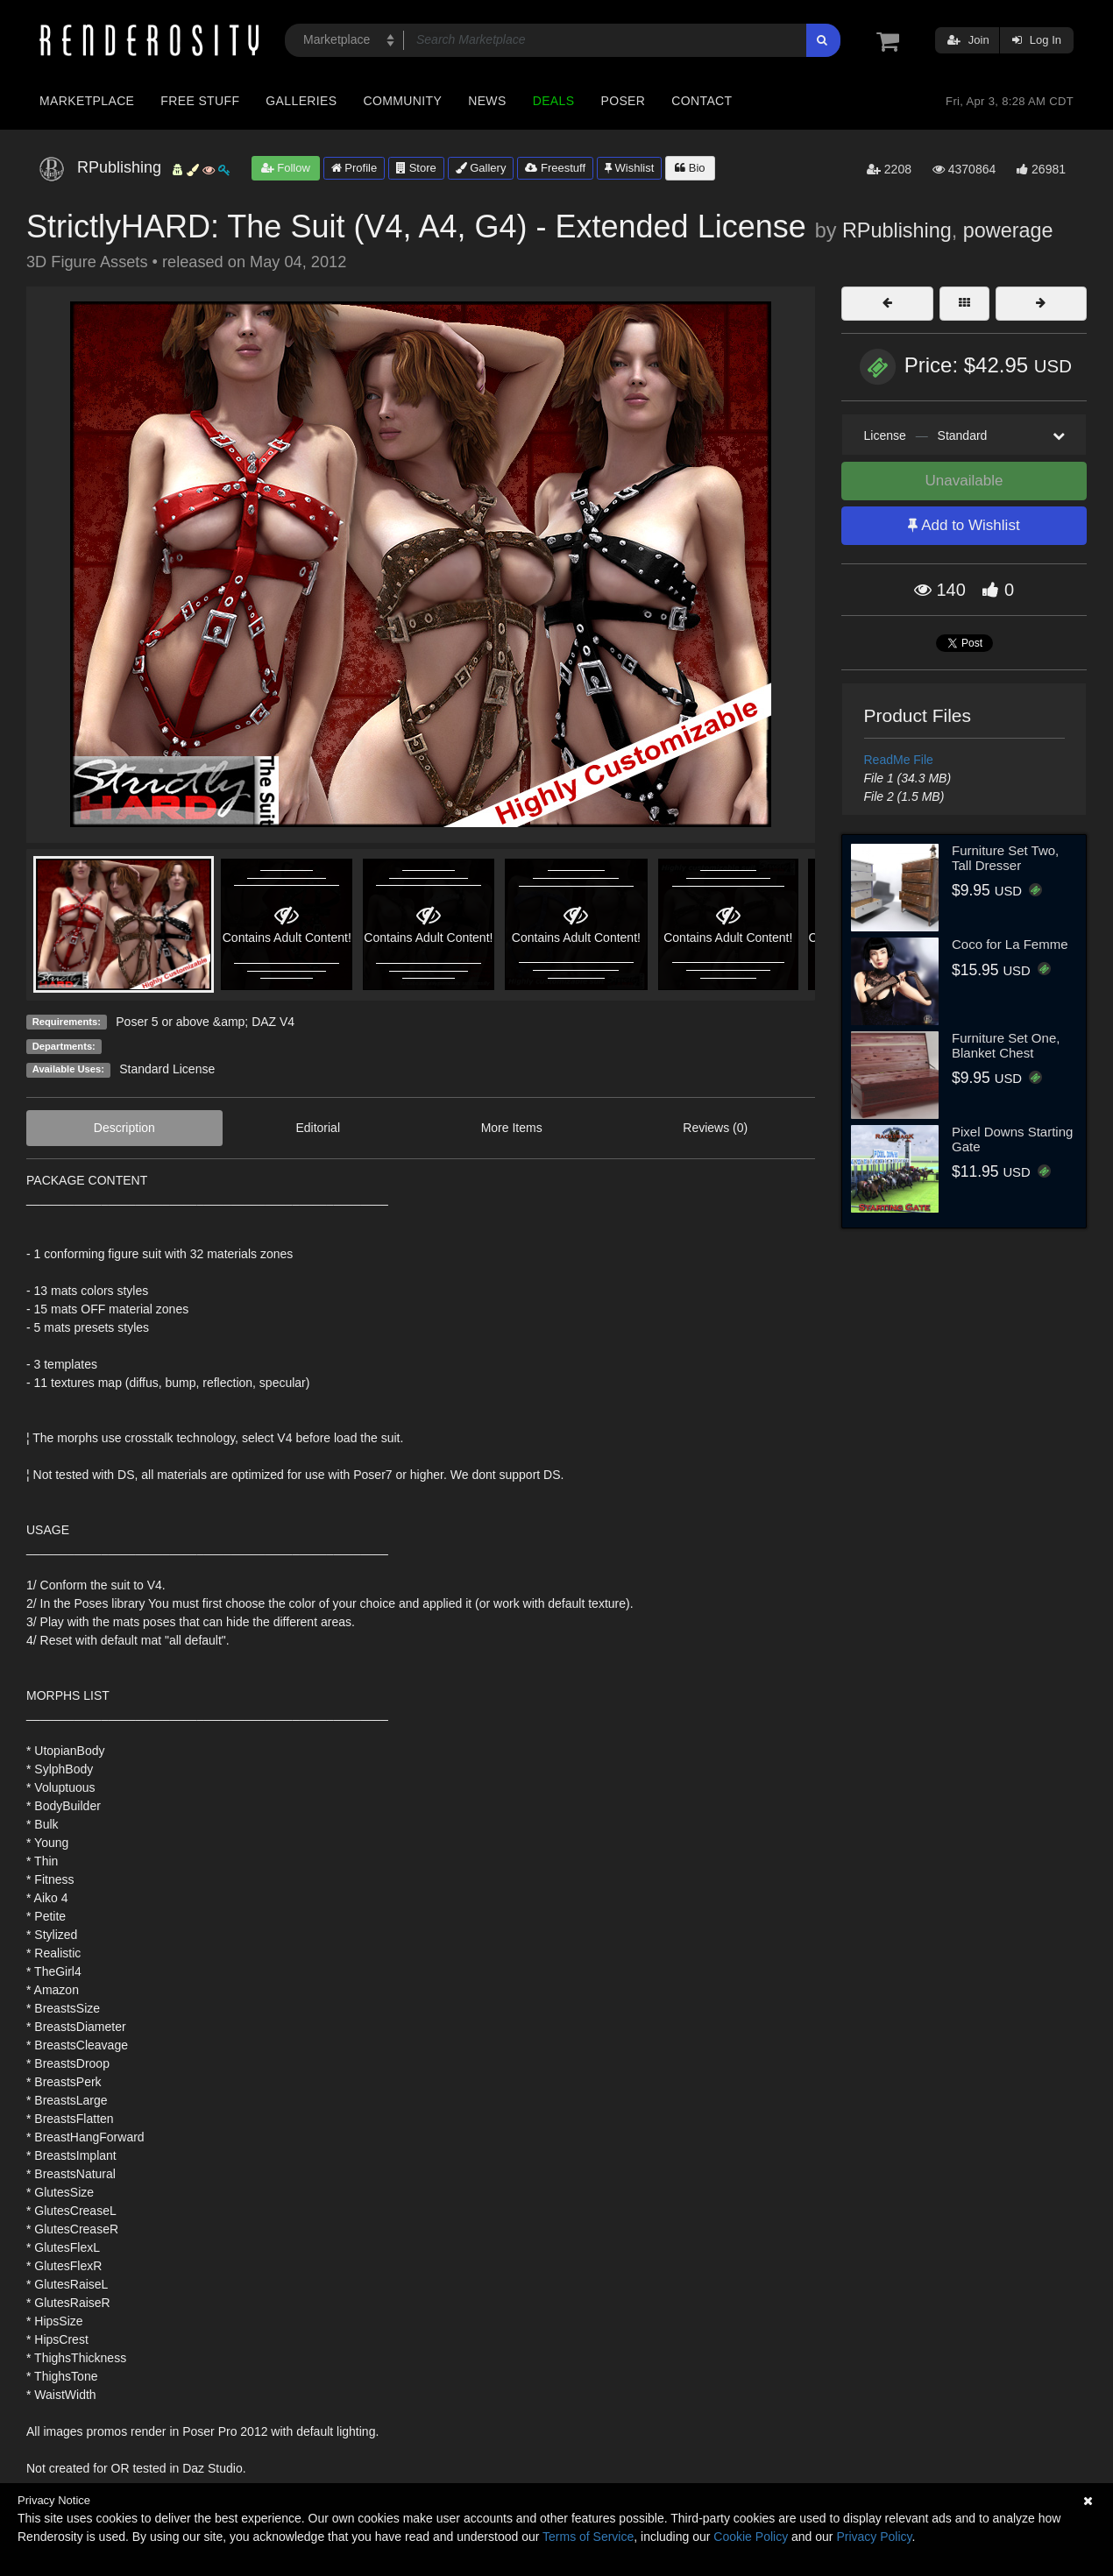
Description (124, 1128)
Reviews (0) (715, 1128)
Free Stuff (199, 101)
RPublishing (897, 230)
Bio (690, 167)
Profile (354, 167)
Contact (701, 101)
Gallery (481, 167)
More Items (511, 1128)
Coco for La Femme (1010, 944)
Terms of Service (588, 2537)
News (487, 101)
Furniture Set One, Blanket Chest (1006, 1045)
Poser (622, 101)
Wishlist (629, 167)
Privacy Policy (873, 2537)
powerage (1008, 230)
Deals (554, 101)
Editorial (317, 1128)
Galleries (301, 101)
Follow (285, 167)
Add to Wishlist (963, 525)
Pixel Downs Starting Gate (1012, 1139)
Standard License (167, 1069)
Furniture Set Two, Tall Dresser (1005, 858)
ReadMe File (898, 760)
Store (416, 167)
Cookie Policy (750, 2537)
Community (403, 101)
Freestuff (555, 167)
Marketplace (86, 101)
